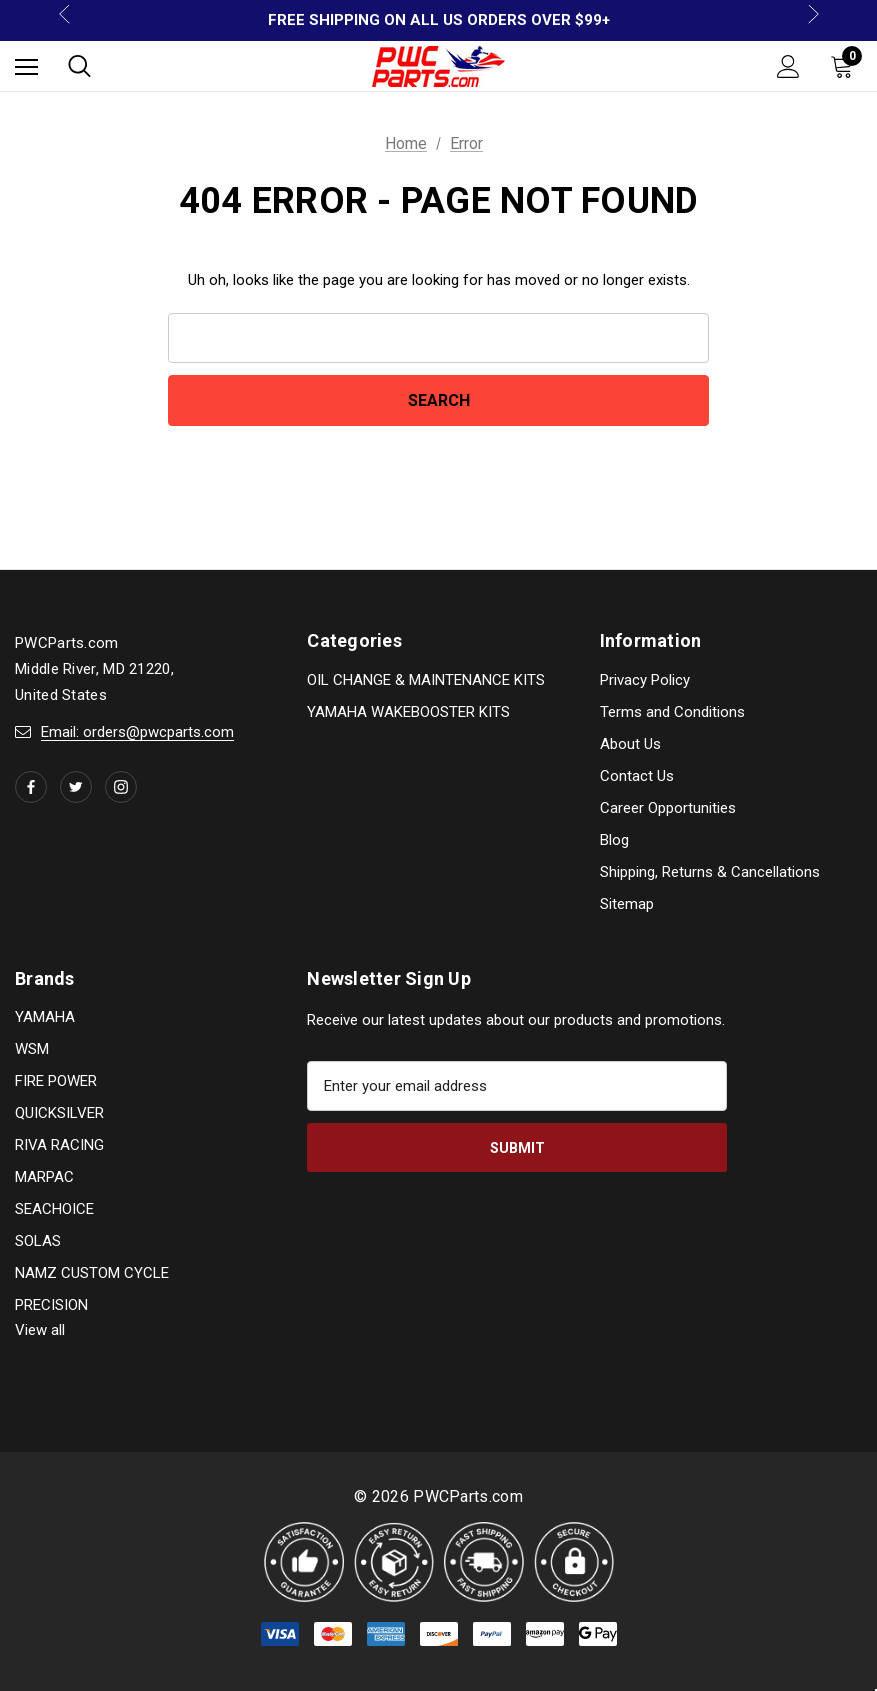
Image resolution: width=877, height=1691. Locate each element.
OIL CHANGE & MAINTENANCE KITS (426, 680)
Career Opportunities (668, 808)
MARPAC (44, 1177)
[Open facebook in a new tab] (31, 787)
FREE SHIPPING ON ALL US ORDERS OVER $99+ (439, 20)
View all (40, 1330)
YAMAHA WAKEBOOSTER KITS (408, 712)
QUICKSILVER (59, 1113)
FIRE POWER (56, 1081)
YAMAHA (45, 1017)
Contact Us (637, 776)
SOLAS (38, 1241)
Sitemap (627, 904)
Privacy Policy (645, 680)
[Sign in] (788, 66)
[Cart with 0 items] (846, 66)
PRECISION (51, 1305)
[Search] (79, 66)
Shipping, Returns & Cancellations (710, 872)
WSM (32, 1049)
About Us (630, 744)
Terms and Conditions (672, 712)
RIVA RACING (59, 1145)
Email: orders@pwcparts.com (137, 732)
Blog (614, 840)
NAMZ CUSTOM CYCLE (92, 1273)
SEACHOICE (54, 1209)
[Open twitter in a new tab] (76, 787)
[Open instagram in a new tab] (121, 787)
